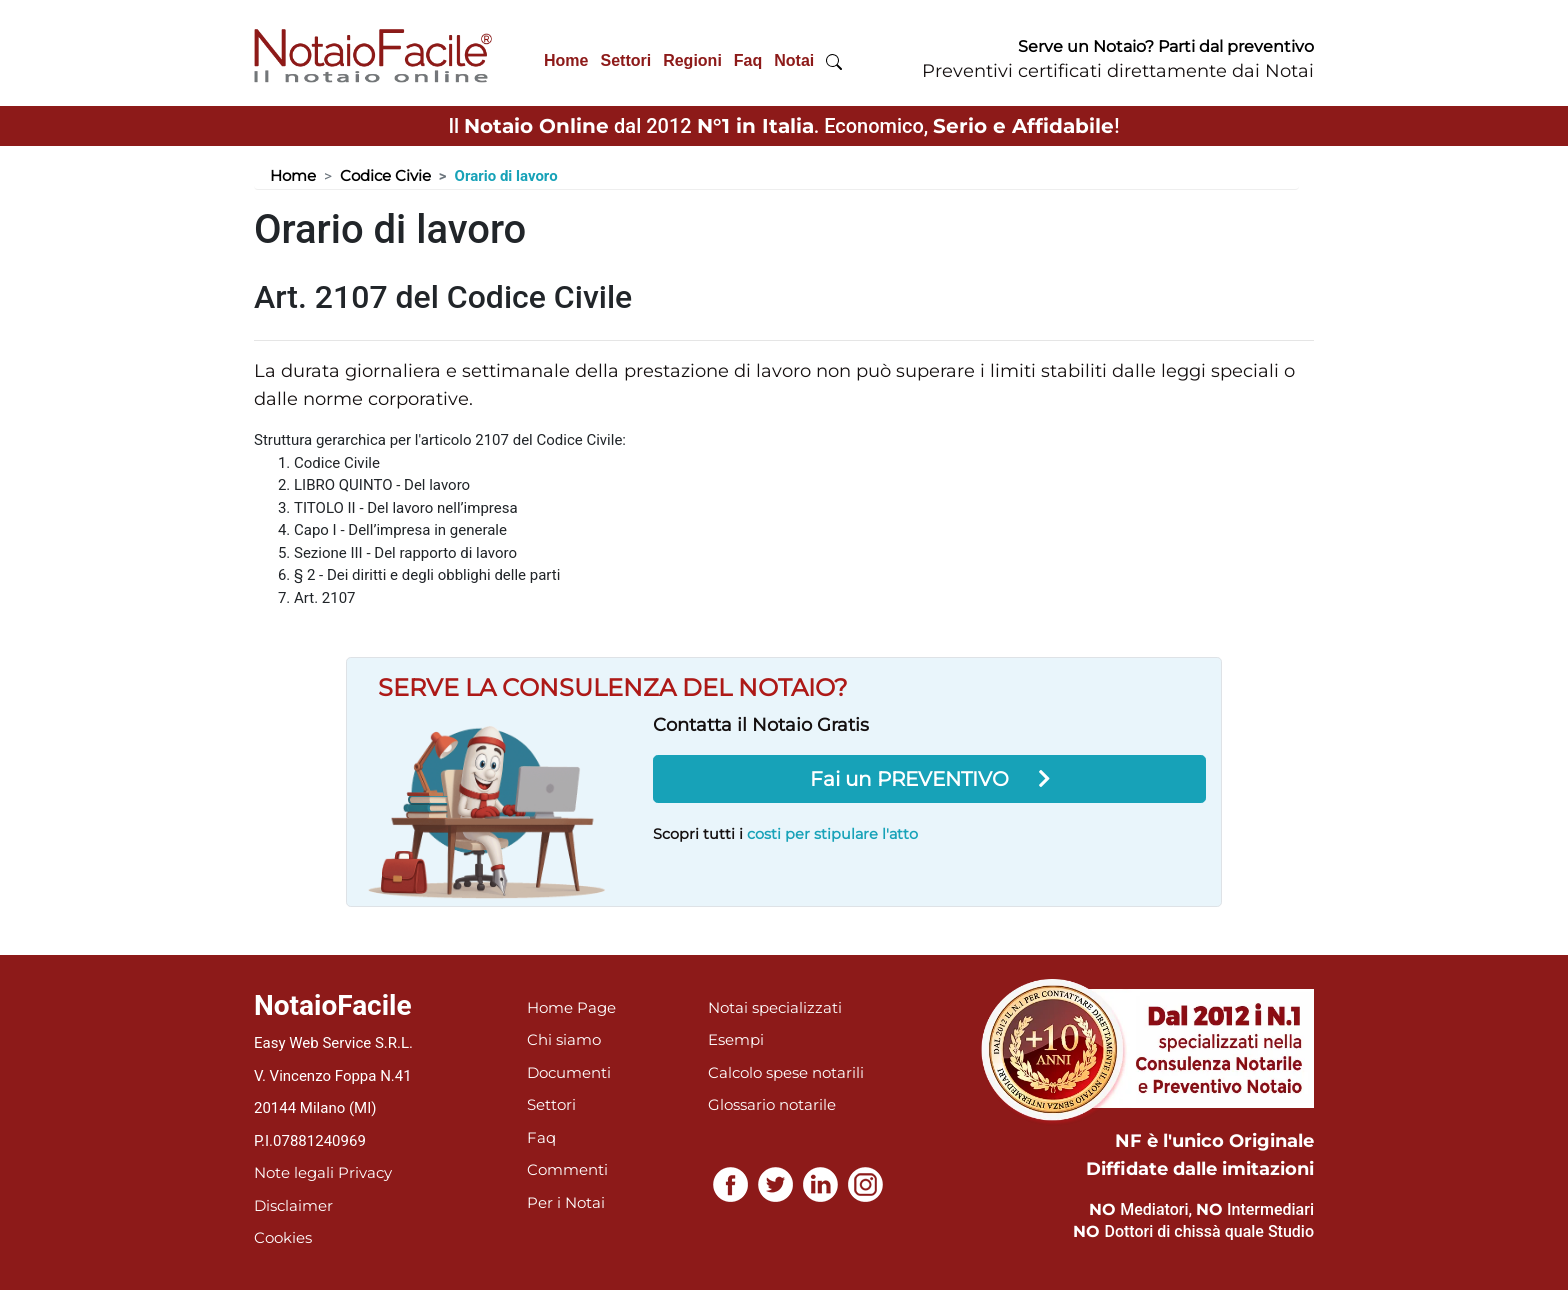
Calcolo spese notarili (786, 1072)
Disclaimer (293, 1205)
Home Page (571, 1007)
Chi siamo (564, 1039)
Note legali (294, 1172)
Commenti (567, 1169)
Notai (794, 60)
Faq (748, 60)
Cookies (283, 1237)
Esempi (736, 1039)
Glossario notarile (772, 1104)
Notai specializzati (775, 1007)
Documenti (569, 1072)
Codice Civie (385, 175)
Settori (625, 60)
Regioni (692, 60)
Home (566, 60)
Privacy (365, 1172)
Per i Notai (566, 1202)
